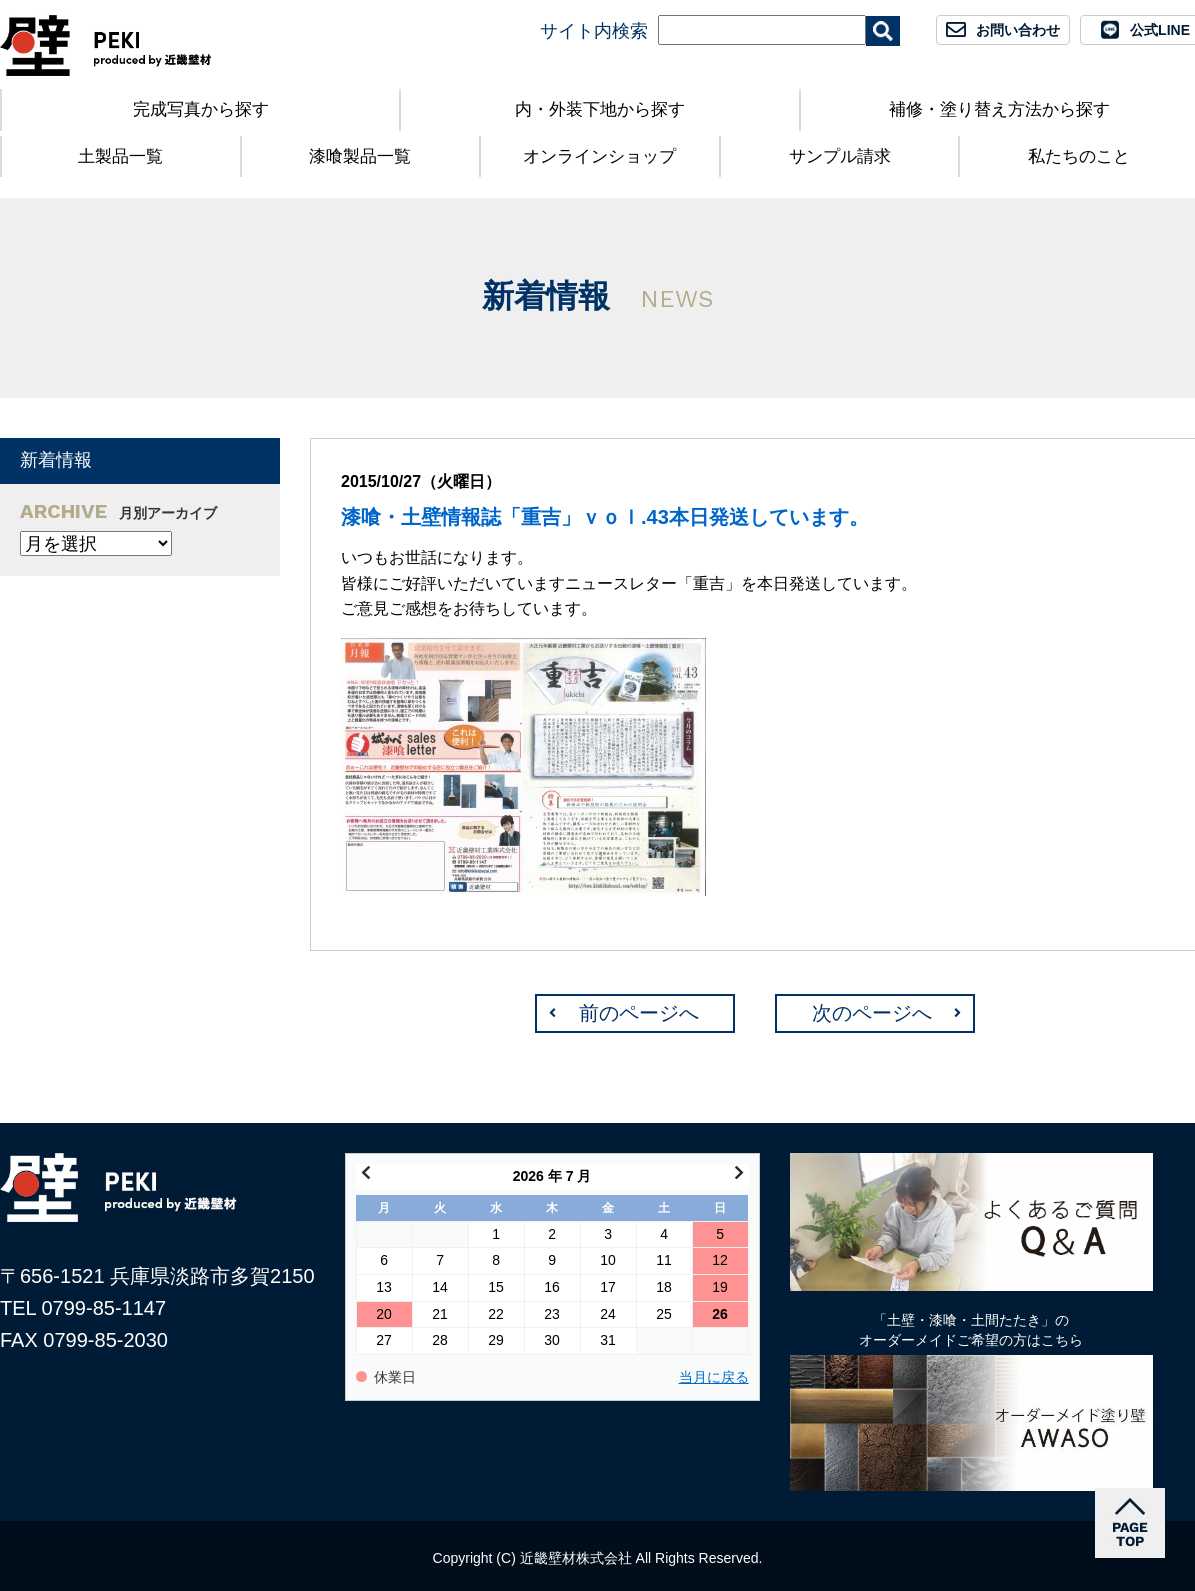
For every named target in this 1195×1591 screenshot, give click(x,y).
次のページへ (872, 1013)
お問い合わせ (1018, 30)
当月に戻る (714, 1377)
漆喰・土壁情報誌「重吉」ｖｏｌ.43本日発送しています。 (605, 517)
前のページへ (639, 1013)
